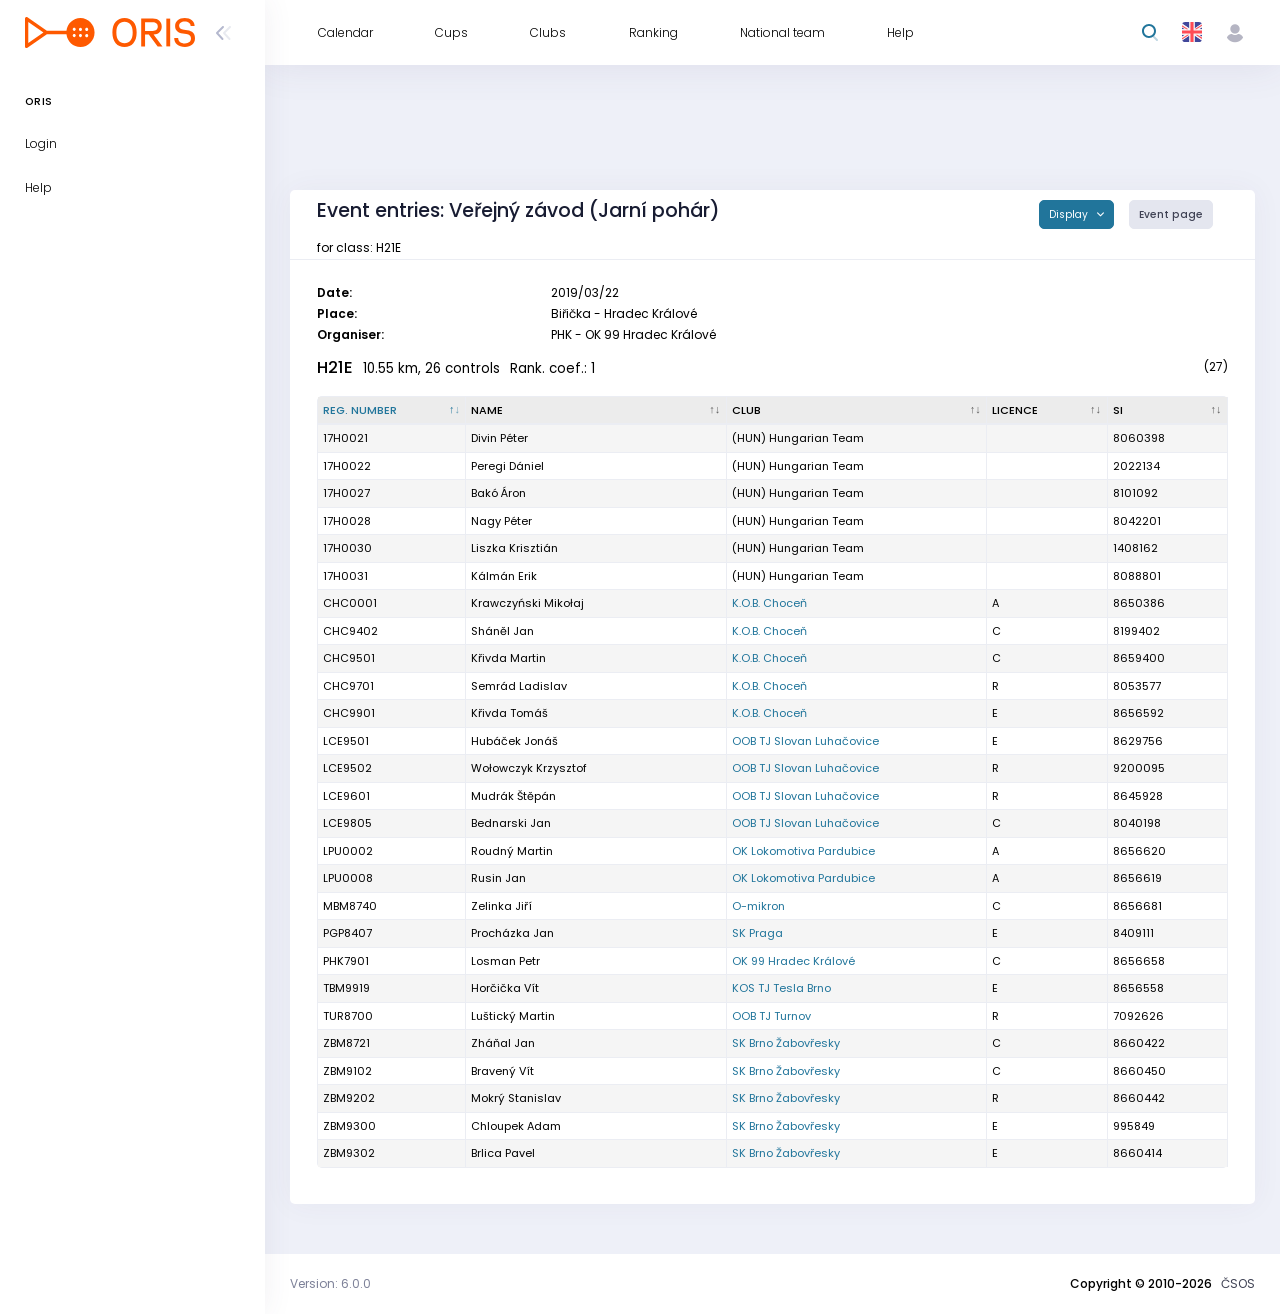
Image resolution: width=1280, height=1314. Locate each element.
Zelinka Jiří (501, 906)
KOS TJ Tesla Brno (781, 988)
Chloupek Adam (516, 1126)
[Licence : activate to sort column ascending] (1047, 411)
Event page (1171, 214)
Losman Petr (505, 961)
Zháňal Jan (503, 1043)
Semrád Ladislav (519, 686)
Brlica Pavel (503, 1153)
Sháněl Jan (502, 631)
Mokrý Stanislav (516, 1098)
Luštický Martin (513, 1016)
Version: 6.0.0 (330, 1283)
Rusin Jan (498, 878)
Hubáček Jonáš (514, 741)
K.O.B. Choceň (769, 603)
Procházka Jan (512, 933)
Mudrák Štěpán (513, 796)
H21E (335, 367)
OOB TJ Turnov (771, 1016)
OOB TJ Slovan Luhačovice (805, 741)
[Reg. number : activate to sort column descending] (392, 411)
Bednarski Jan (511, 823)
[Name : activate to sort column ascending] (596, 411)
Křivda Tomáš (509, 713)
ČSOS (1238, 1283)
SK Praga (757, 933)
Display (1070, 214)
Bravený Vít (502, 1071)
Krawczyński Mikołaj (527, 603)
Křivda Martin (508, 658)
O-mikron (758, 906)
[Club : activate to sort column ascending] (857, 411)
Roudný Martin (512, 851)
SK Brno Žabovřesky (786, 1043)
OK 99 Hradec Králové (793, 961)
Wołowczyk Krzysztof (529, 768)
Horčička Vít (505, 988)
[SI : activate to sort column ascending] (1168, 411)
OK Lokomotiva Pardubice (803, 851)
